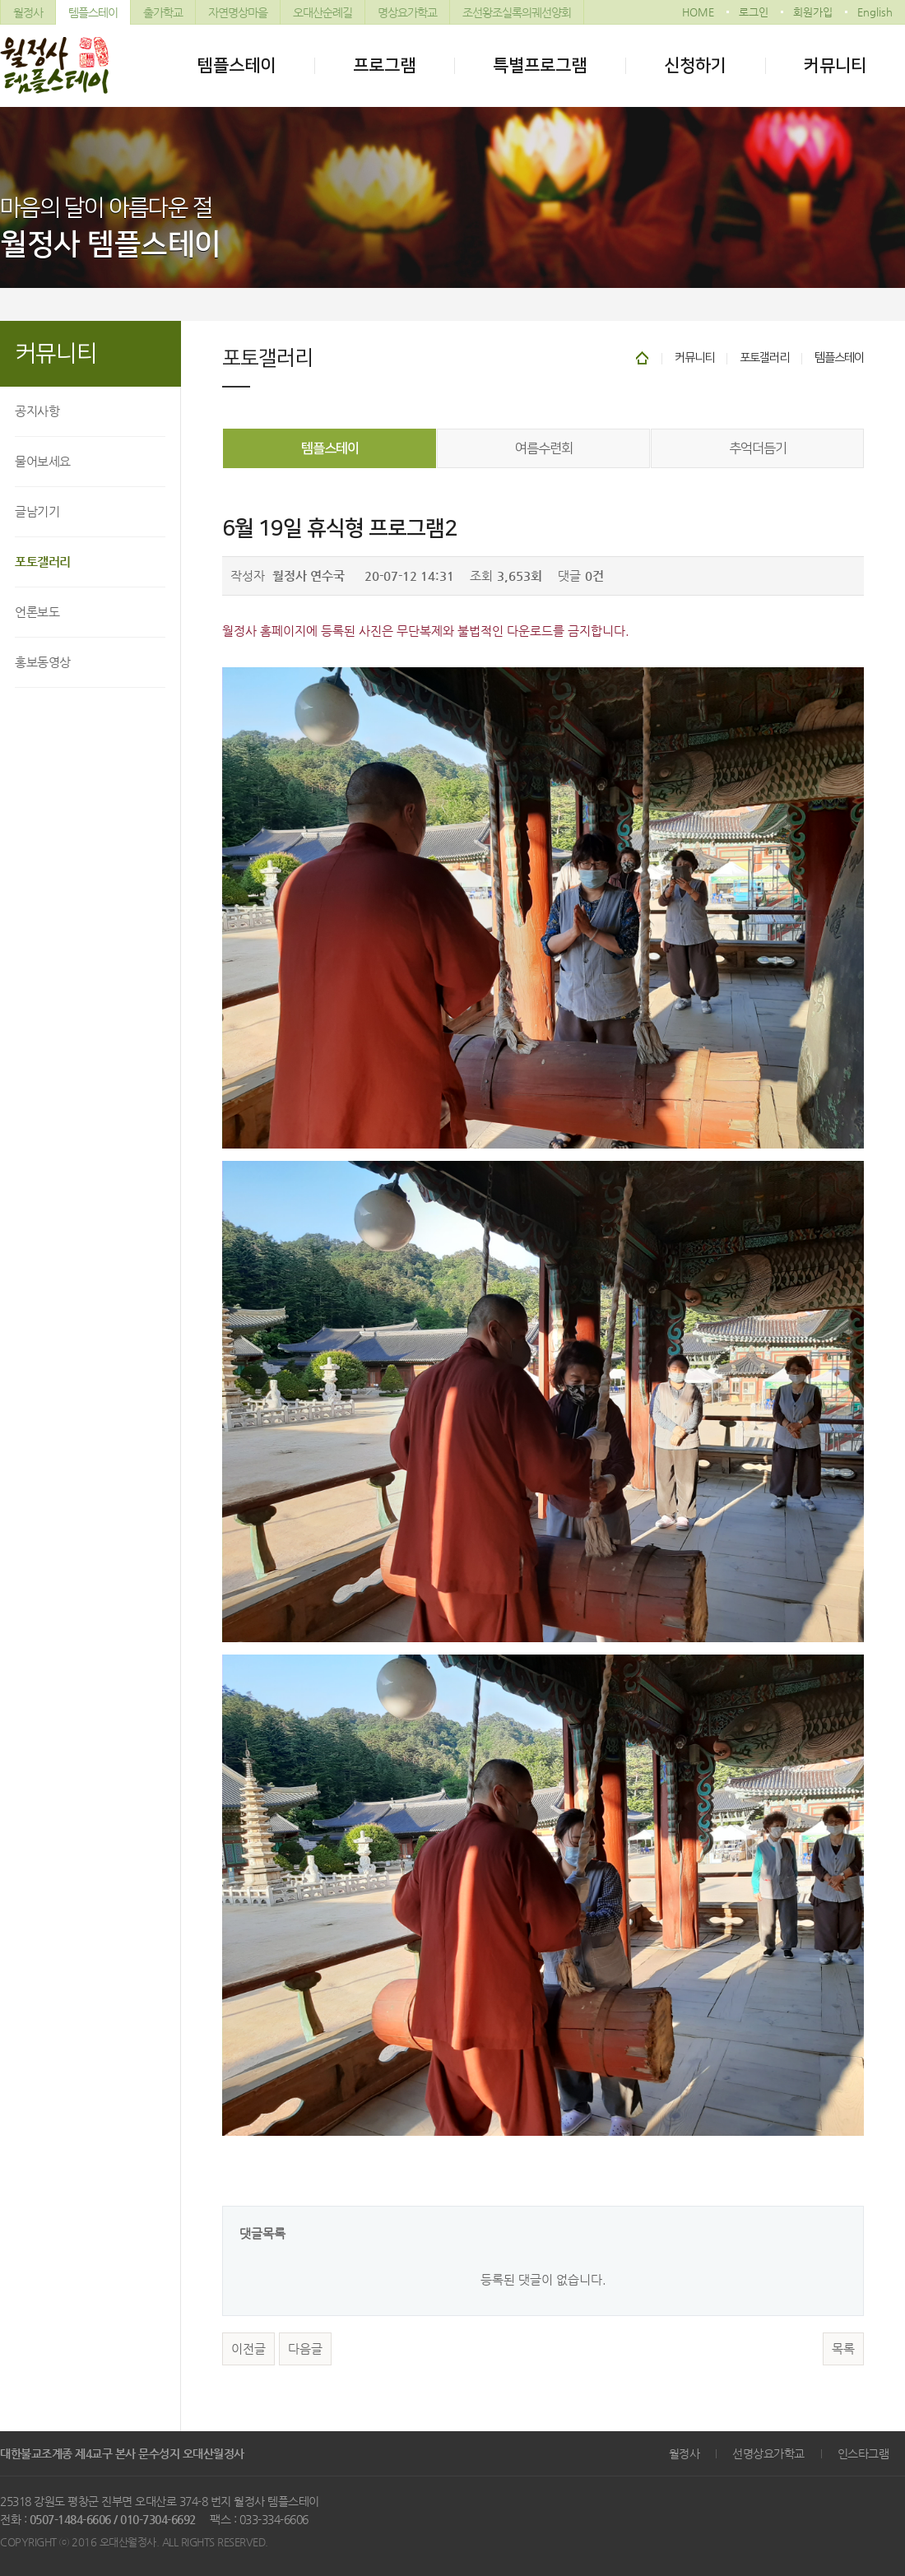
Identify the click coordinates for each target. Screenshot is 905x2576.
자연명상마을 (237, 12)
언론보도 (37, 612)
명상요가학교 (407, 12)
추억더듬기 (758, 448)
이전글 (248, 2349)
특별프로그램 (540, 65)
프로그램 (384, 65)
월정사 (28, 12)
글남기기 (37, 511)
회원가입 (813, 12)
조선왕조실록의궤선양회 (516, 12)
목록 (843, 2349)
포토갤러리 (43, 562)
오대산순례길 (322, 12)
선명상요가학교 (768, 2453)
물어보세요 (43, 461)
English (875, 12)
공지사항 (37, 411)
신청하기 (695, 65)
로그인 (753, 12)
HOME (698, 12)
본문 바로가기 (0, 0)
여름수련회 (544, 448)
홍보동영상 (43, 662)
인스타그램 (863, 2453)
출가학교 (163, 12)
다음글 (305, 2349)
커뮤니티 (835, 65)
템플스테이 (93, 12)
